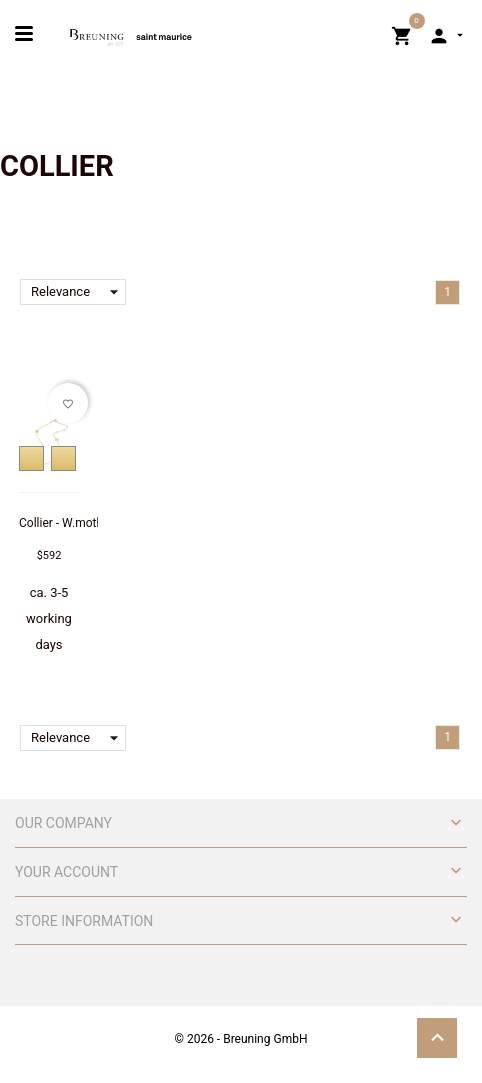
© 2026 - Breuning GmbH (241, 1039)
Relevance (78, 292)
